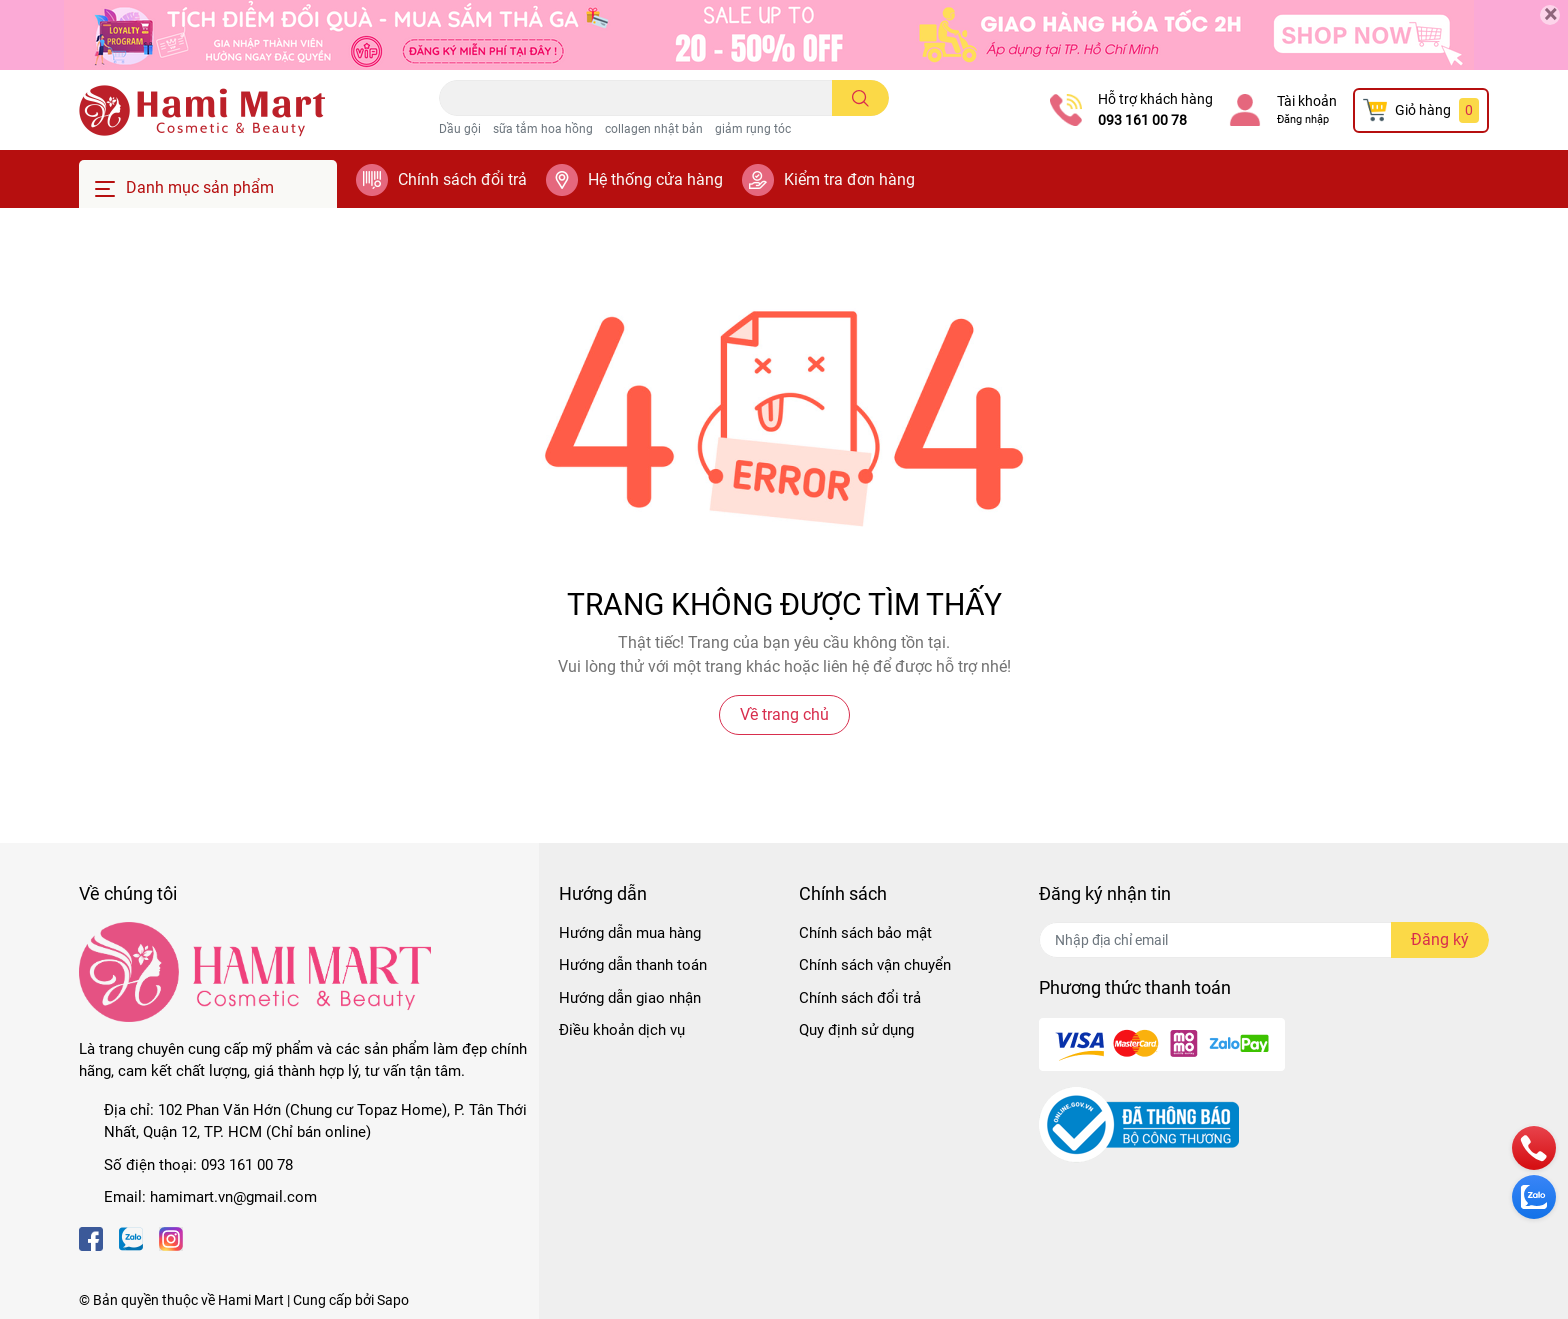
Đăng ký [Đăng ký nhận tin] (1440, 939)
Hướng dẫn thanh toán (633, 965)
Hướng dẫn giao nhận (630, 998)
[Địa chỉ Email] (1264, 940)
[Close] (1550, 15)
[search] (860, 98)
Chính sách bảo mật (865, 933)
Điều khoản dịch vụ (622, 1030)
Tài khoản (1307, 101)
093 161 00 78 (1142, 120)
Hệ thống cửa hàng (655, 179)
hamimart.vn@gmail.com (233, 1197)
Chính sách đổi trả (462, 179)
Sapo (393, 1300)
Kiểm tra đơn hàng (849, 179)
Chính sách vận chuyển (875, 965)
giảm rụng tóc (753, 129)
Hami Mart (251, 1300)
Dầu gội (460, 129)
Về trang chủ (784, 714)
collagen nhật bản (654, 129)
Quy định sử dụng (856, 1030)
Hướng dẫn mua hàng (630, 933)
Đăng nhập (1303, 119)
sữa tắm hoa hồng (543, 129)
